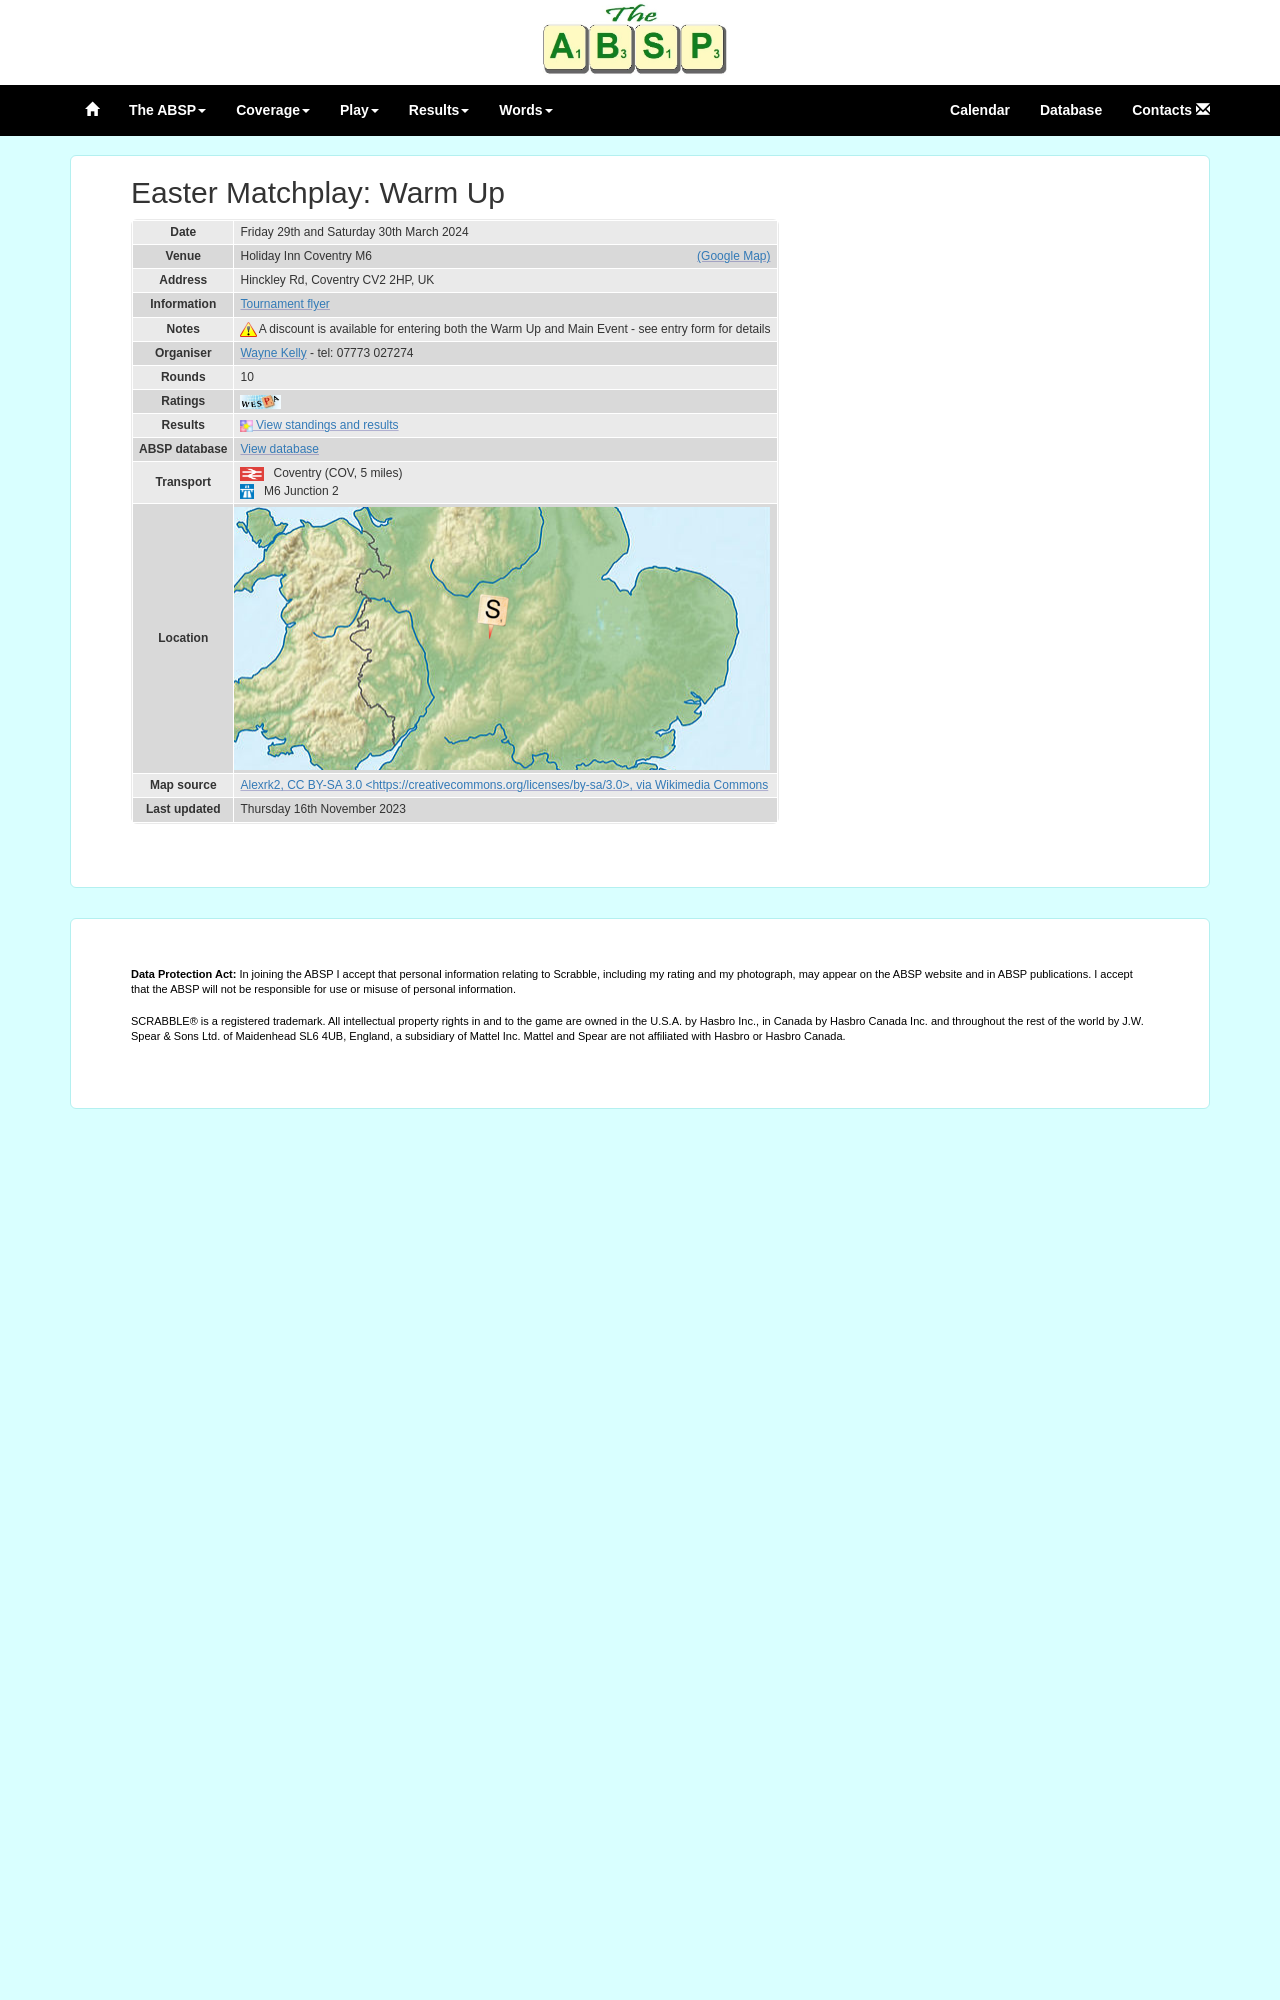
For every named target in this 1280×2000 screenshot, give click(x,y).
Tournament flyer (284, 304)
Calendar (980, 110)
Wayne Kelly (273, 353)
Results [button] (439, 110)
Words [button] (525, 110)
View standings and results (319, 425)
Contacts (1171, 110)
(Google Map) (733, 256)
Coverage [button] (273, 110)
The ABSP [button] (167, 110)
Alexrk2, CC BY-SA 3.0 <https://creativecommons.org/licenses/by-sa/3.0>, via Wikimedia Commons (504, 785)
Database (1071, 110)
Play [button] (359, 110)
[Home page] (92, 110)
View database (279, 449)
